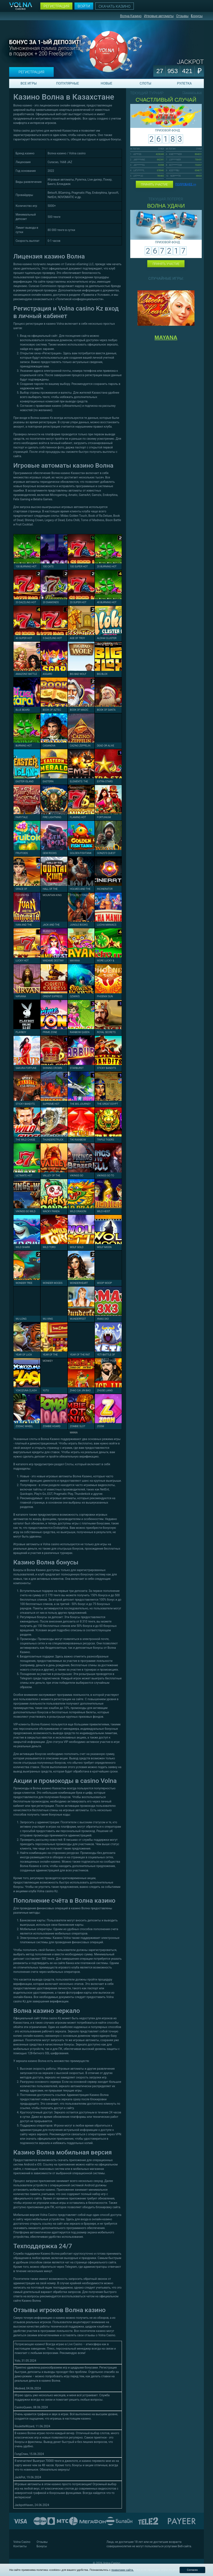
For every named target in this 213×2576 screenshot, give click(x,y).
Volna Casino (21, 2542)
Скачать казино (115, 6)
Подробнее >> (185, 184)
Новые (106, 83)
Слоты (145, 83)
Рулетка (184, 83)
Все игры (29, 83)
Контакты (20, 2546)
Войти (84, 6)
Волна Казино (130, 16)
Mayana (166, 337)
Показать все (192, 92)
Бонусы (197, 16)
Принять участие (154, 184)
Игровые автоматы (159, 16)
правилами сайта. (122, 2569)
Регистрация (56, 6)
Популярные (67, 83)
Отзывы (182, 16)
